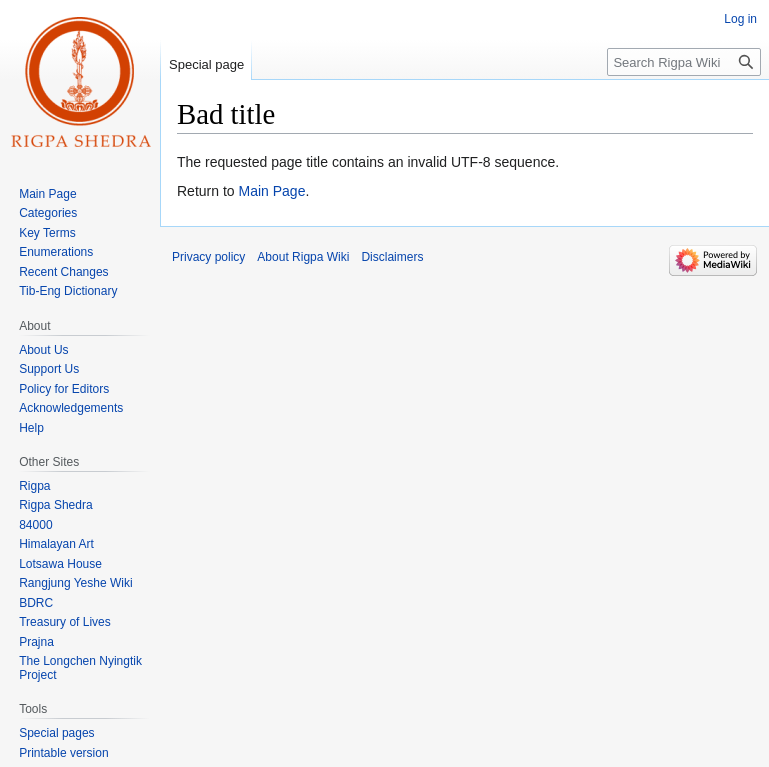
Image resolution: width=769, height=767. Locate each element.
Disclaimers (392, 257)
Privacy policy (208, 257)
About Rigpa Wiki (303, 257)
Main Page (271, 191)
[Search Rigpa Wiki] (684, 62)
